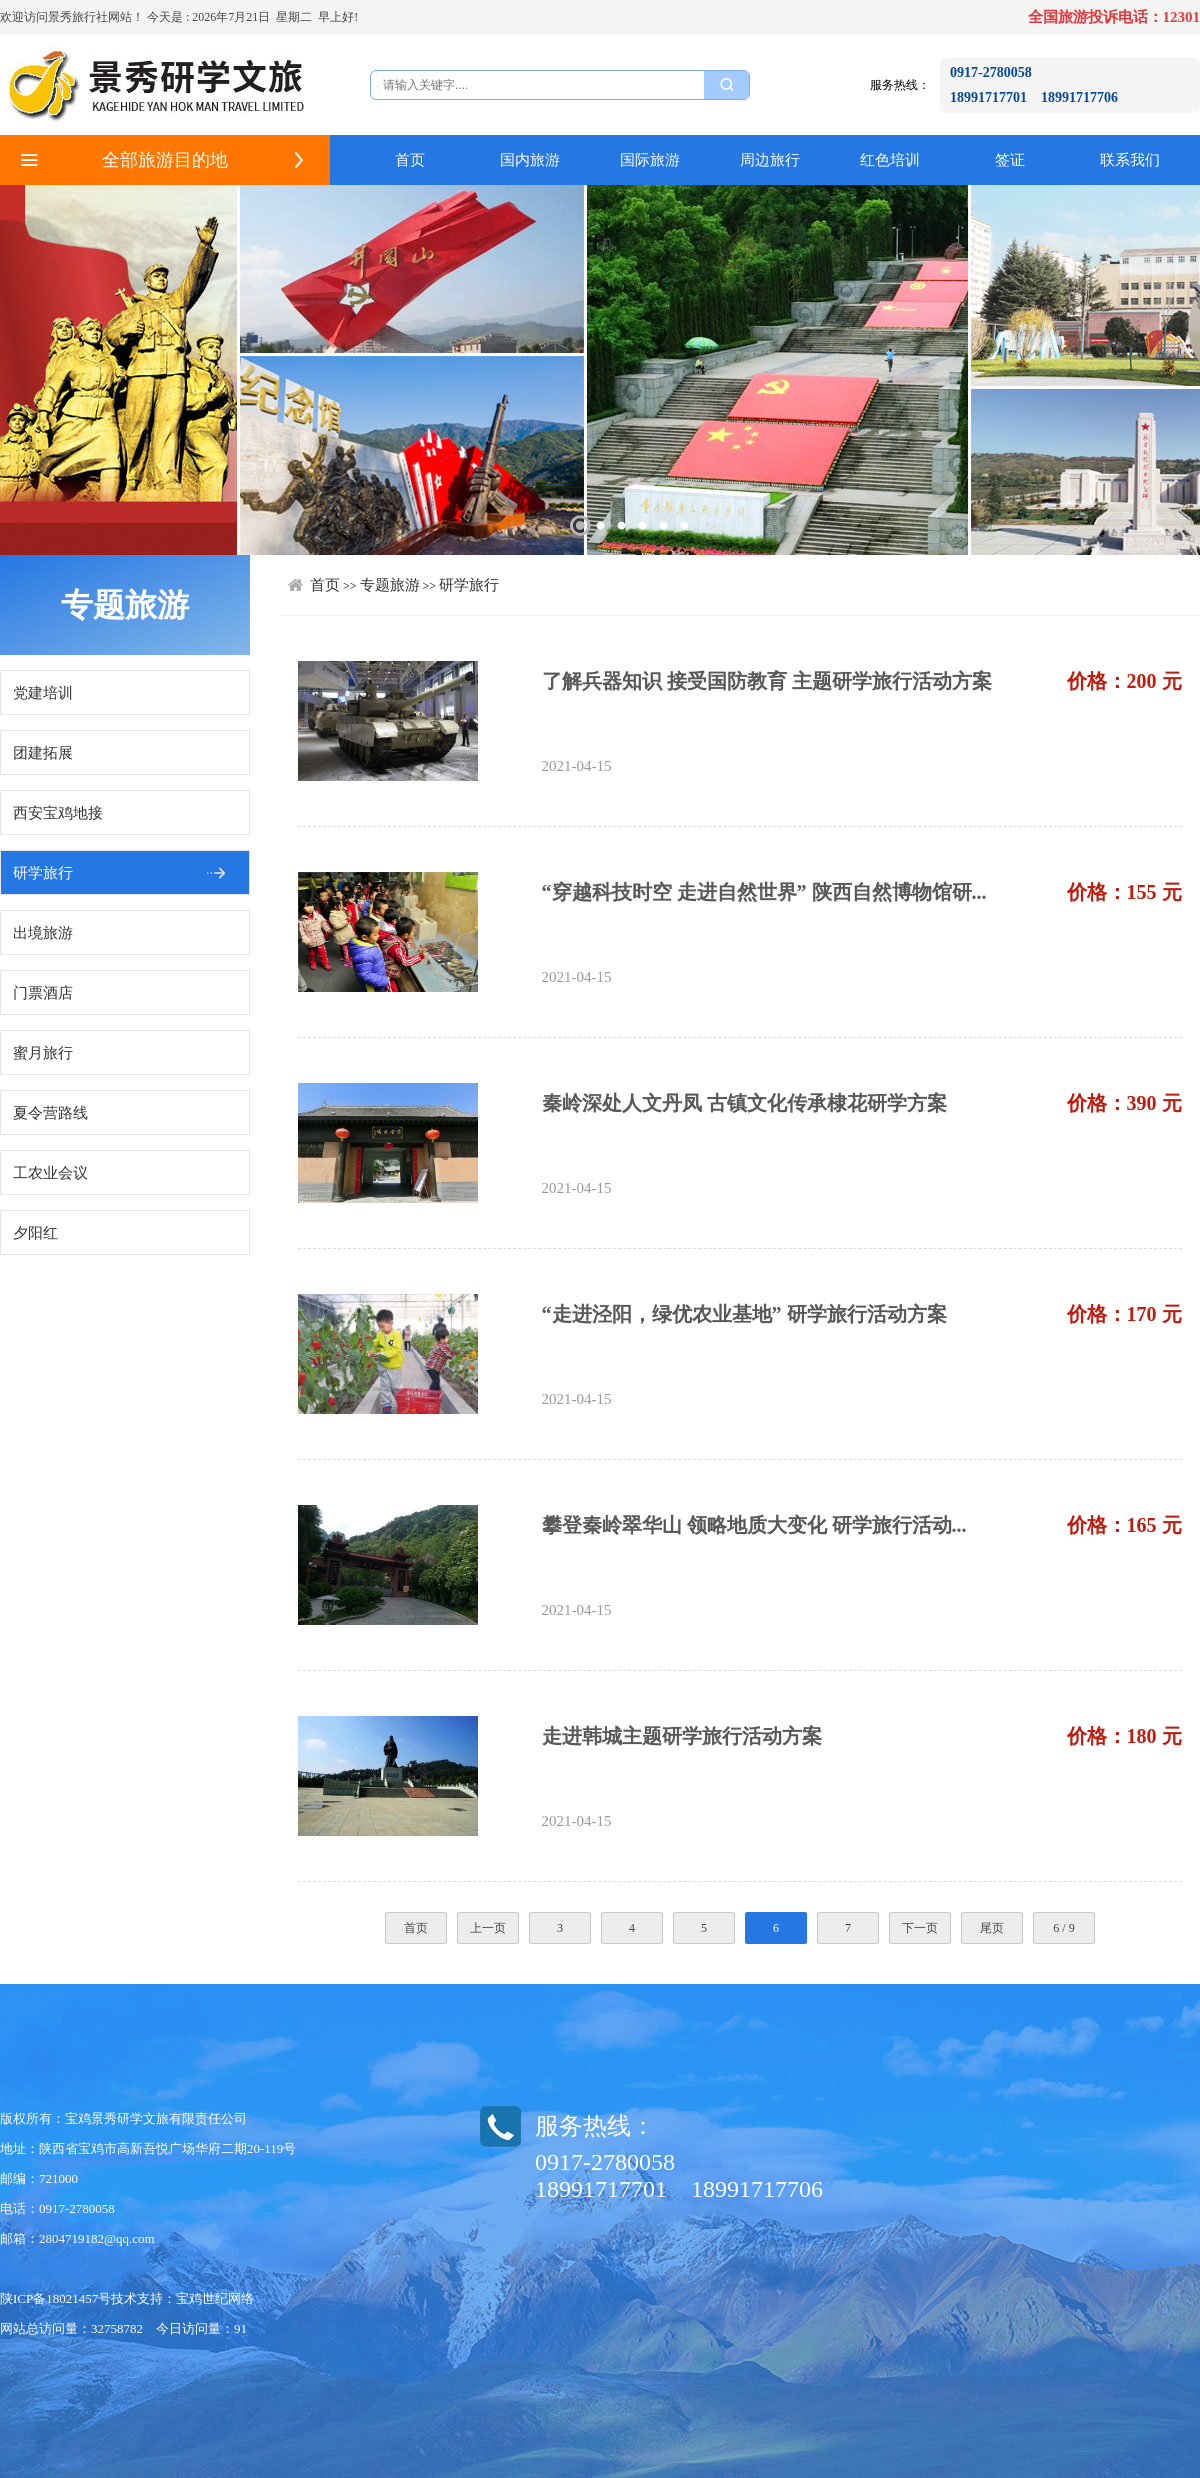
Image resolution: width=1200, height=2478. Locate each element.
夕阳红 (35, 1233)
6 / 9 (1063, 1928)
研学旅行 (43, 873)
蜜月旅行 (43, 1053)
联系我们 (1130, 160)
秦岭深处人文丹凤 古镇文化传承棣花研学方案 (744, 1103)
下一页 (920, 1928)
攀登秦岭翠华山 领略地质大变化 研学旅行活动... (754, 1525)
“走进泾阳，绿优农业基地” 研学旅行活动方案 (744, 1314)
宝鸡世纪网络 (215, 2298)
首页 (410, 160)
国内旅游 (530, 160)
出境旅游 (43, 933)
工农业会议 (50, 1173)
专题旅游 (390, 585)
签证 (1010, 160)
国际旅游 (650, 160)
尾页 (992, 1928)
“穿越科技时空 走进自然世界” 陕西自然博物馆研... (764, 892)
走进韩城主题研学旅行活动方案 (682, 1736)
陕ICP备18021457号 (55, 2298)
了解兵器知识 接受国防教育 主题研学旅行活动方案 (767, 681)
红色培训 (890, 160)
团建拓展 (43, 753)
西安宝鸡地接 (58, 813)
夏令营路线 (50, 1113)
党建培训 (43, 693)
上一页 (488, 1928)
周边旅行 (770, 160)
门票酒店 (43, 993)
